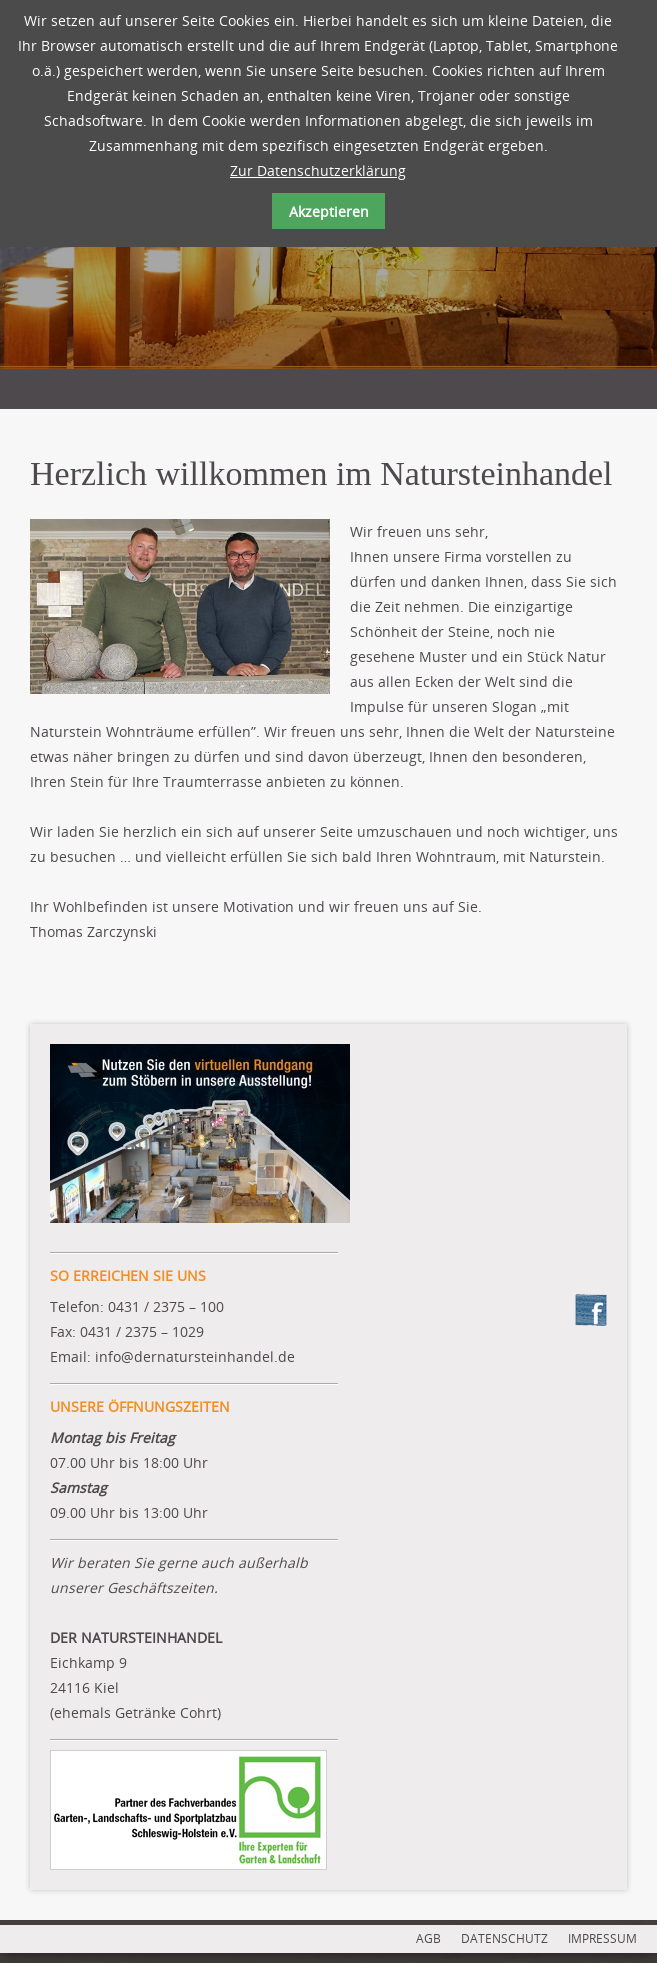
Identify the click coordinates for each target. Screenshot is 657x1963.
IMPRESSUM (602, 1938)
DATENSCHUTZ (504, 1938)
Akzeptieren (329, 211)
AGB (428, 1938)
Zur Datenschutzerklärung (318, 170)
